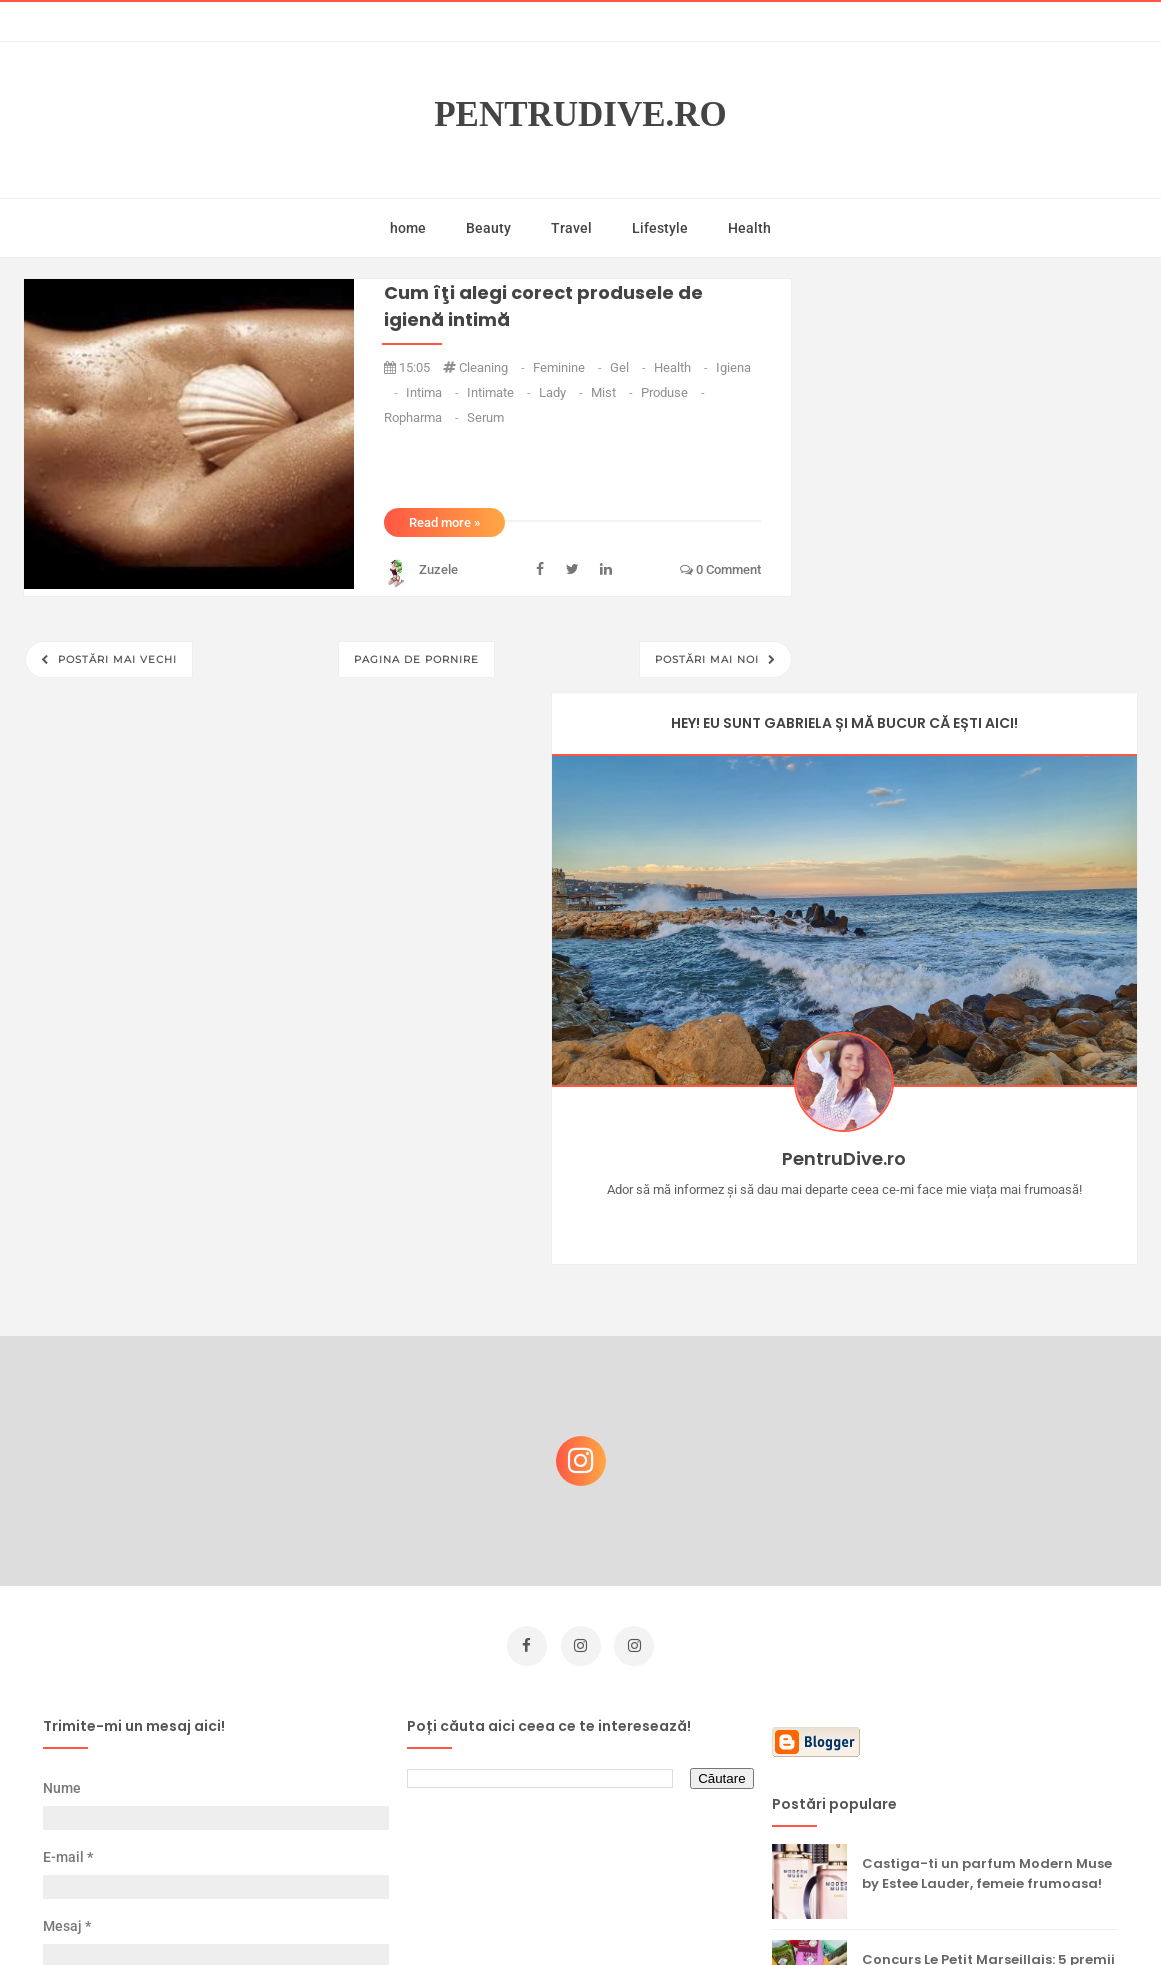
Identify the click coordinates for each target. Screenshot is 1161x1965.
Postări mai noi (709, 659)
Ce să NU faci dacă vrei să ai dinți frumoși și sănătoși (979, 1545)
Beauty (488, 228)
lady (562, 392)
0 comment (720, 569)
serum (485, 417)
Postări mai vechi (115, 659)
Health (749, 228)
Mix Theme (747, 1911)
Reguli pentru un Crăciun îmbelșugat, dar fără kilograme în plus (982, 1651)
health (682, 367)
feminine (569, 367)
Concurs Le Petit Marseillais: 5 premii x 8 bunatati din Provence (988, 1449)
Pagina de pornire (416, 659)
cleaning (493, 367)
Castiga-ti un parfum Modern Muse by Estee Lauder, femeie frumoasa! (987, 1353)
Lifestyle (660, 228)
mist (613, 392)
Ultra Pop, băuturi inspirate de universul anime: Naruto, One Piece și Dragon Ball (989, 1752)
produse (673, 392)
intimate (500, 392)
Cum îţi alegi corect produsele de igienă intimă (543, 306)
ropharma (423, 417)
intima (434, 392)
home (408, 228)
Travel (571, 228)
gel (629, 367)
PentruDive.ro (580, 114)
